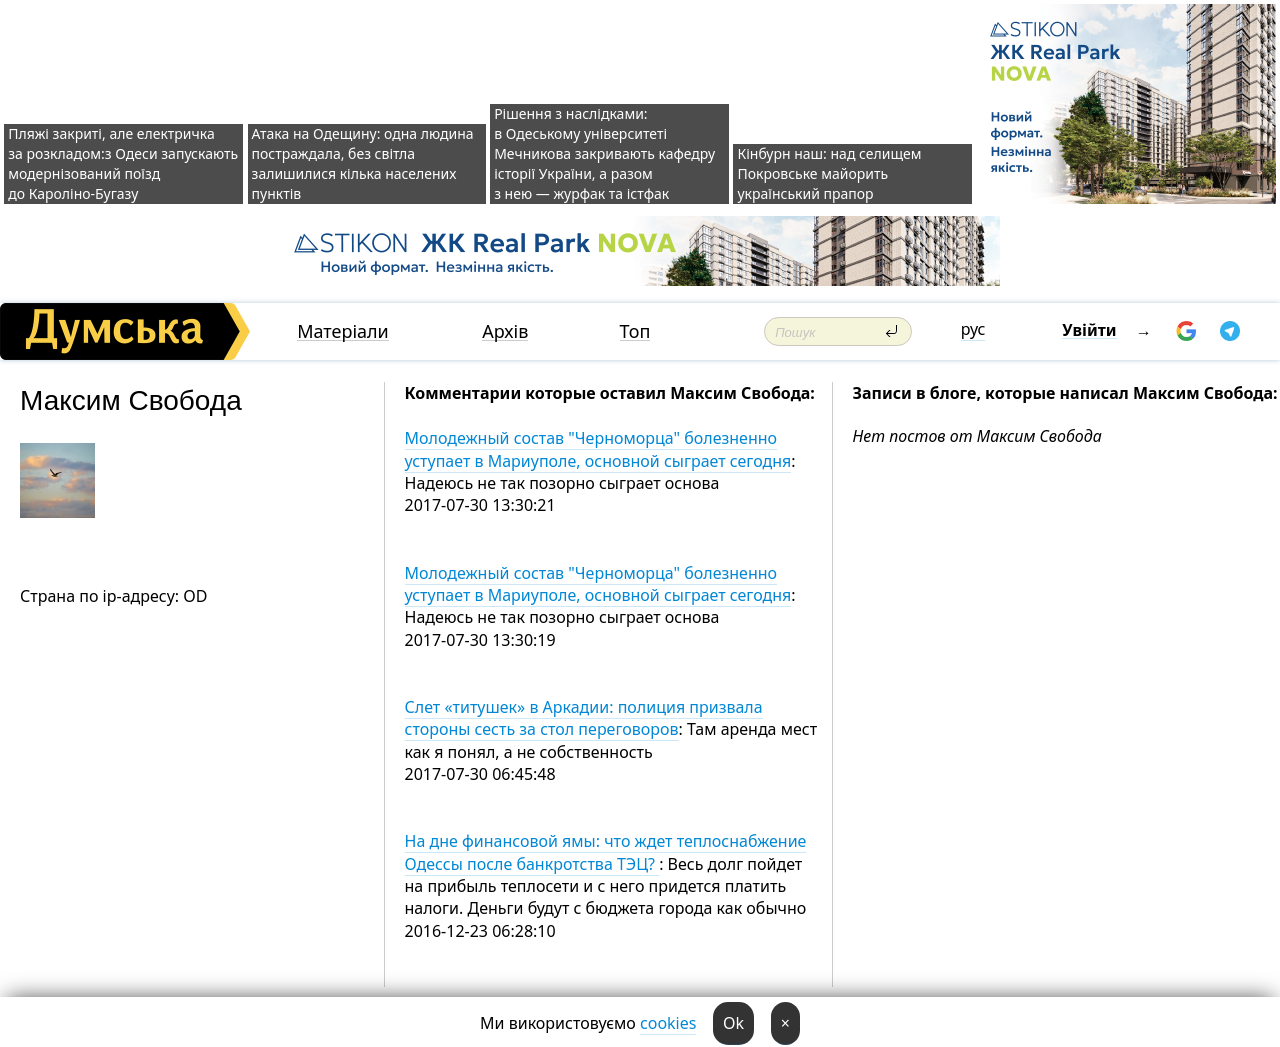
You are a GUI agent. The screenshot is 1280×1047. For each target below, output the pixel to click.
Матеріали (343, 331)
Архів (505, 331)
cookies (668, 1023)
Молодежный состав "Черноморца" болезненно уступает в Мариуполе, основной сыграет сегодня (598, 449)
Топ (635, 331)
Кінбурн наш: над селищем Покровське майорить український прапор (829, 173)
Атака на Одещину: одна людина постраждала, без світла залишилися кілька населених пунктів (363, 163)
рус (973, 329)
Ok (733, 1023)
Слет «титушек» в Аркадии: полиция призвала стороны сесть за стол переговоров (584, 718)
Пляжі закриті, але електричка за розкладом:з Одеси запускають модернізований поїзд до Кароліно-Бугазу (123, 163)
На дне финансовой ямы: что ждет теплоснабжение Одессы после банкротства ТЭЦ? (606, 852)
